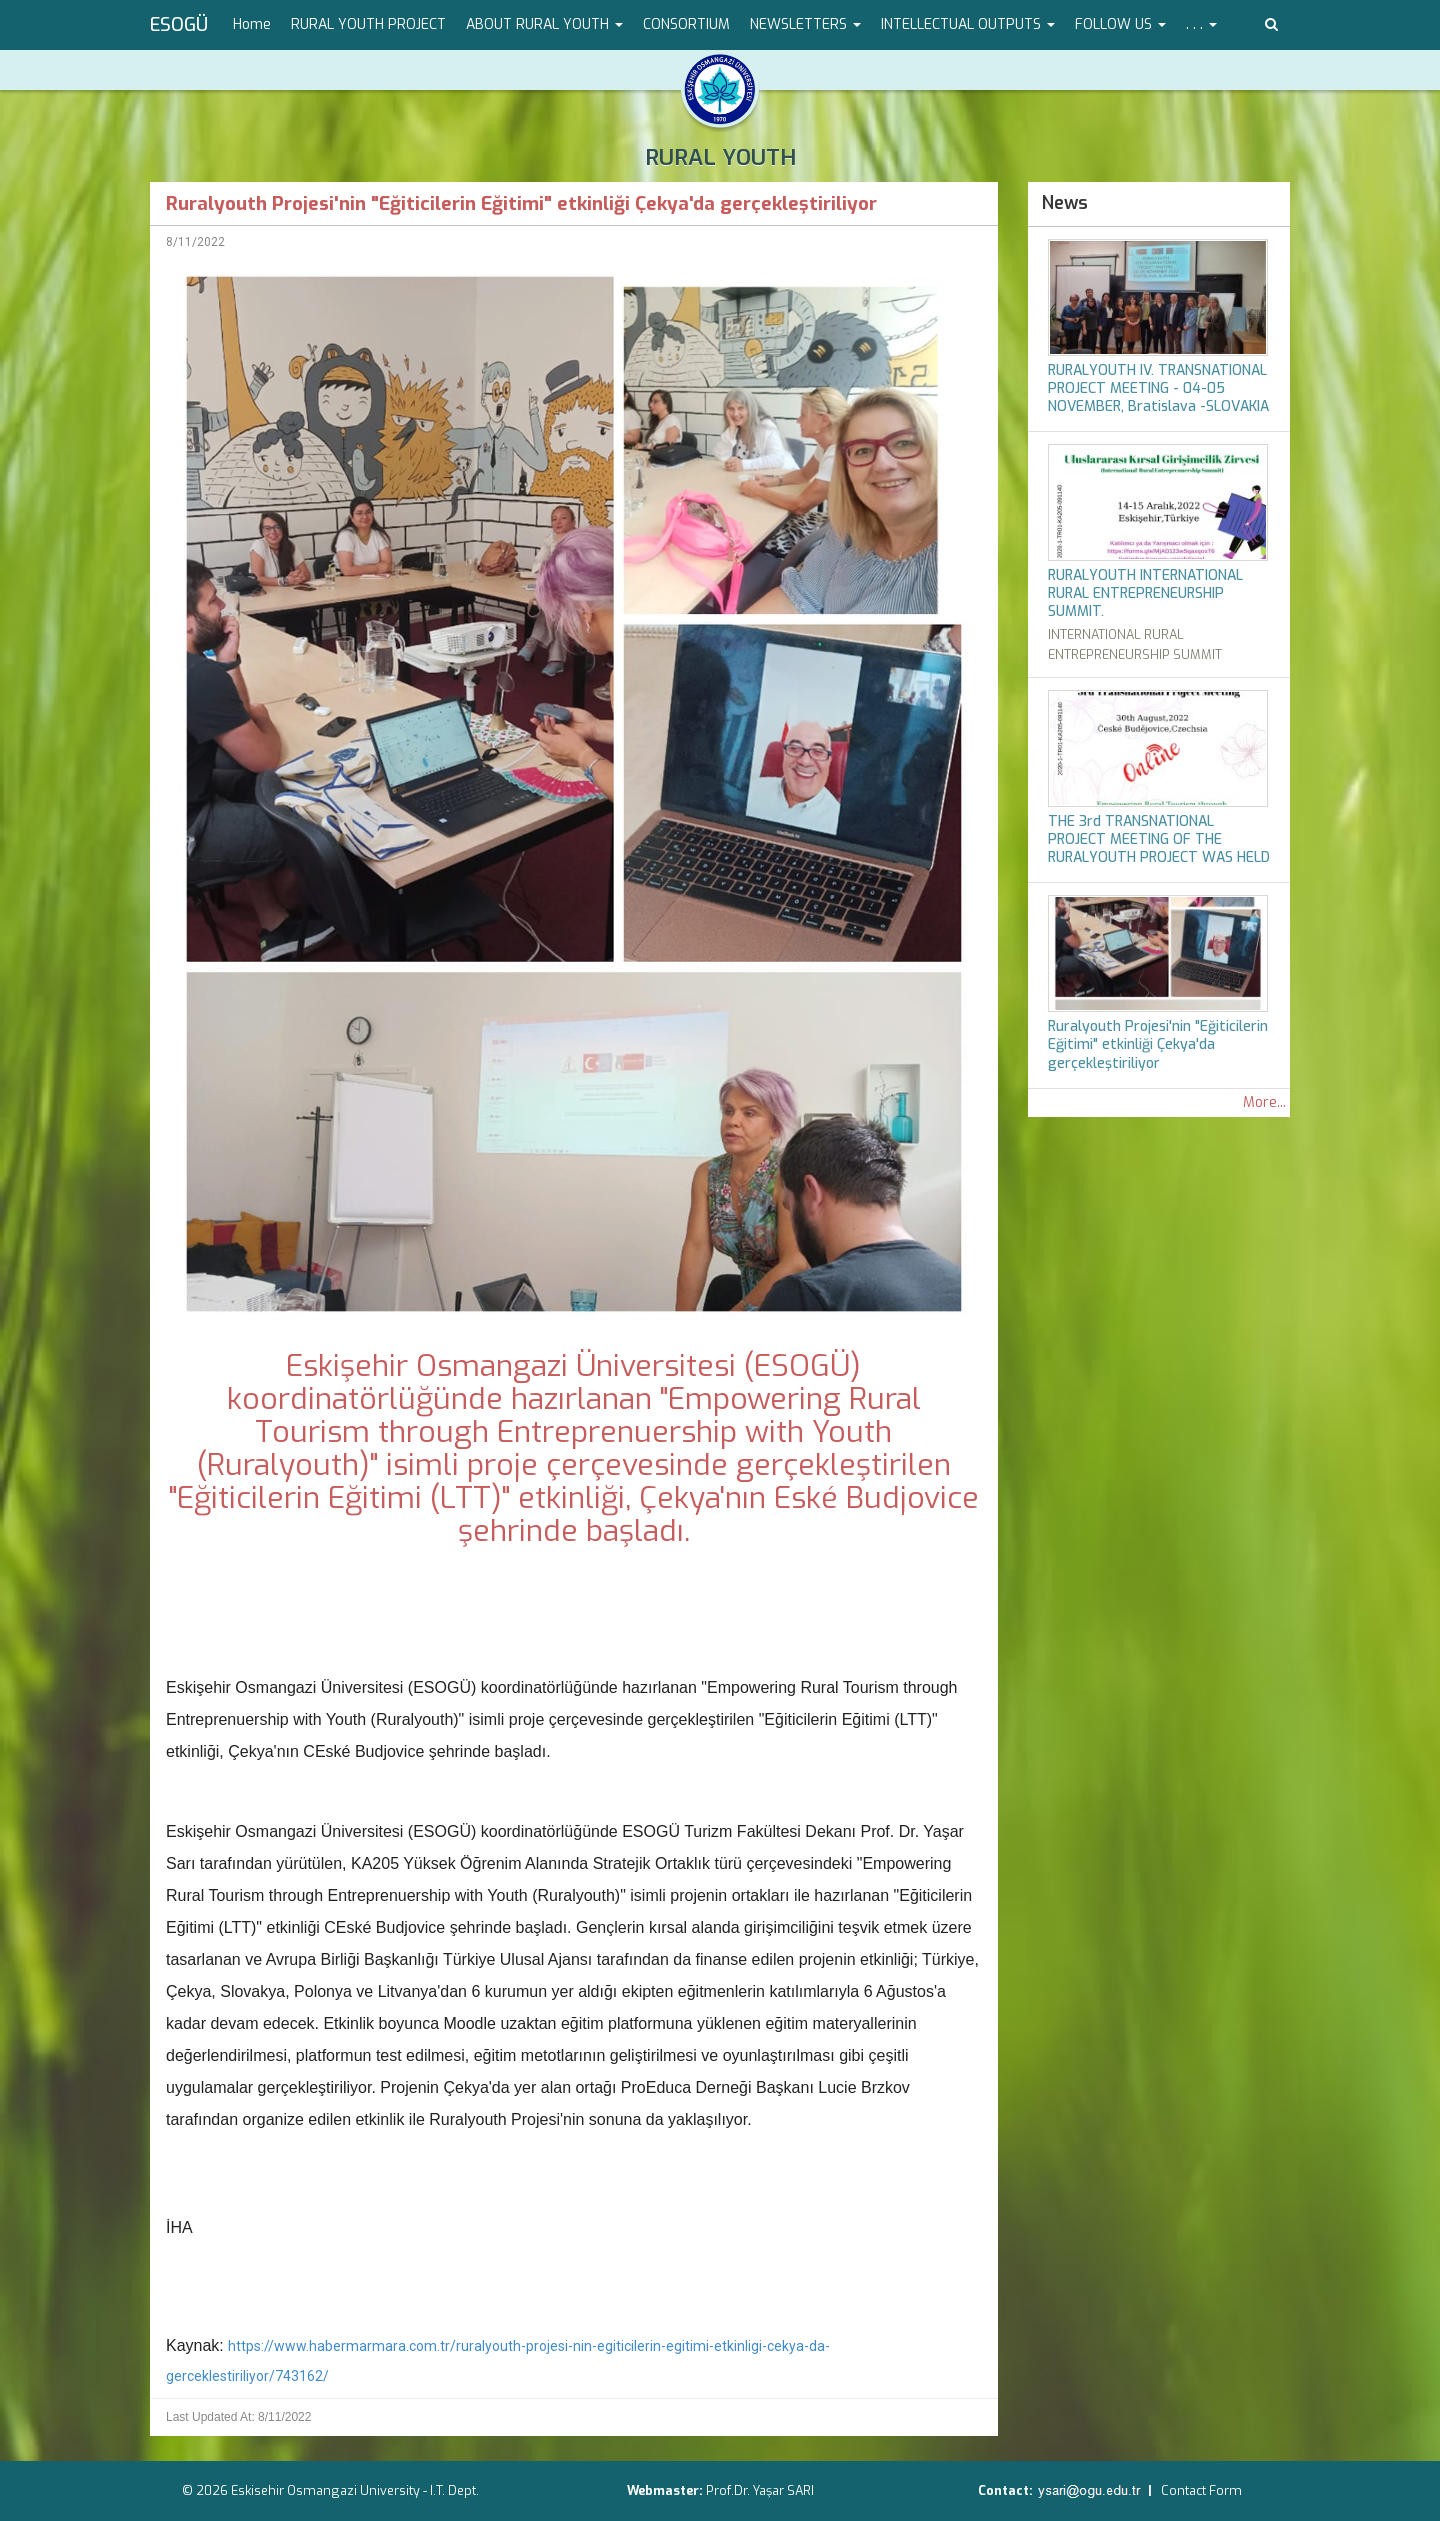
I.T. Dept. (454, 2490)
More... (1264, 1102)
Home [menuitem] (252, 24)
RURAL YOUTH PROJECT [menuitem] (368, 24)
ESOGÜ (179, 25)
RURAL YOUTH (720, 157)
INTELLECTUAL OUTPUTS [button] (968, 24)
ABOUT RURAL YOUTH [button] (544, 24)
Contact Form (1201, 2490)
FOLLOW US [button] (1120, 24)
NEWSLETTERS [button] (805, 24)
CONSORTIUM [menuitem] (686, 24)
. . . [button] (1201, 24)
